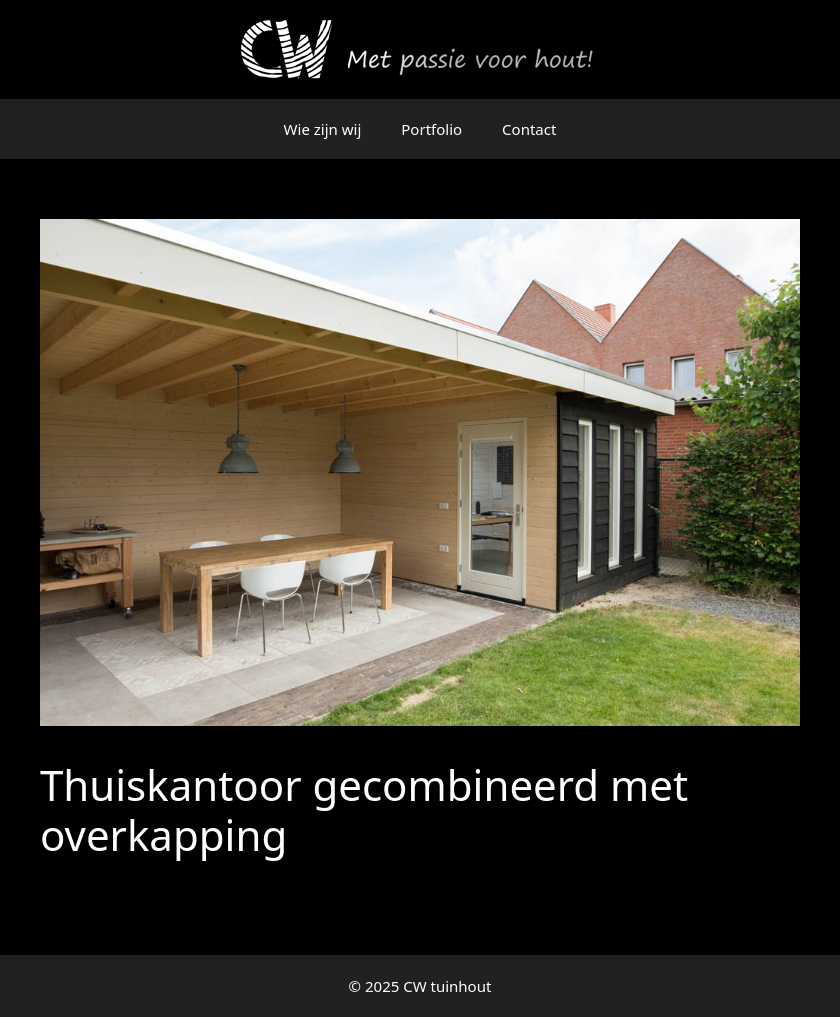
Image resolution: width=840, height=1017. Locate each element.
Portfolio (431, 129)
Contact (529, 129)
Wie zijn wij (323, 129)
